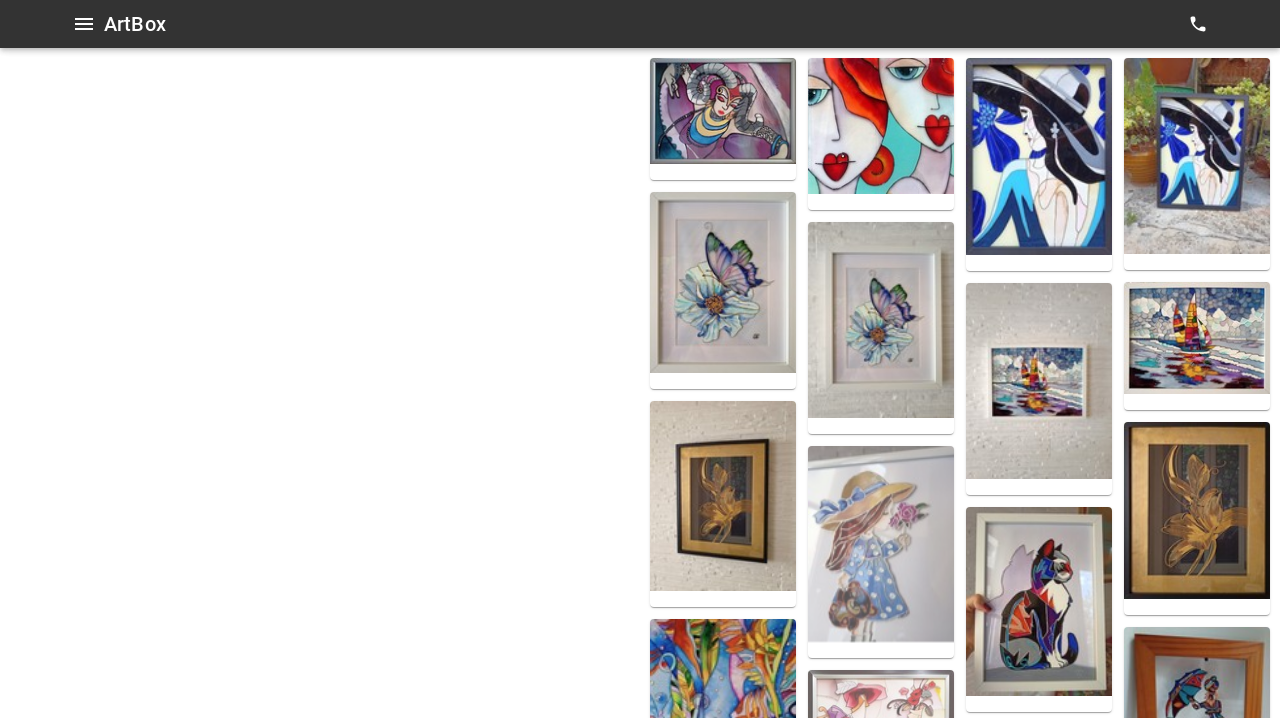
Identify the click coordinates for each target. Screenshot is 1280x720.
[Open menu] (84, 24)
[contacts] (1198, 24)
